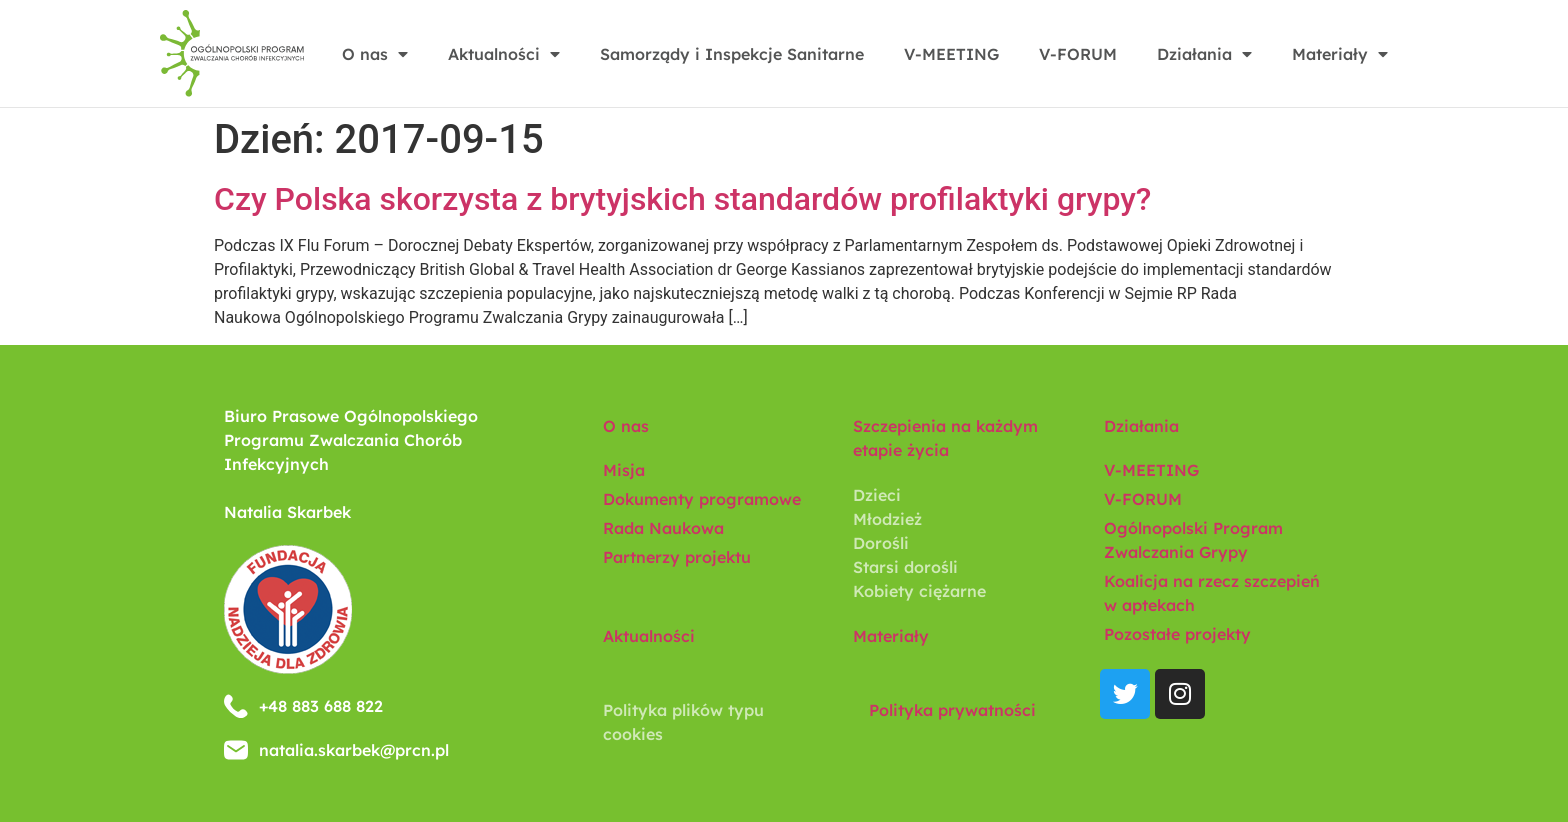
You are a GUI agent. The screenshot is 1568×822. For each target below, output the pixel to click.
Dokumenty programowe (702, 499)
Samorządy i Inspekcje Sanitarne (732, 54)
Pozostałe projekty (1177, 634)
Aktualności (504, 54)
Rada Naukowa (663, 528)
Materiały (1340, 54)
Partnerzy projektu (677, 557)
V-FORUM (1078, 54)
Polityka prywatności (952, 710)
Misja (624, 470)
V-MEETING (951, 54)
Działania (1204, 54)
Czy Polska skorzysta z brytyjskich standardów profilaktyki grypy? (682, 199)
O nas (375, 54)
